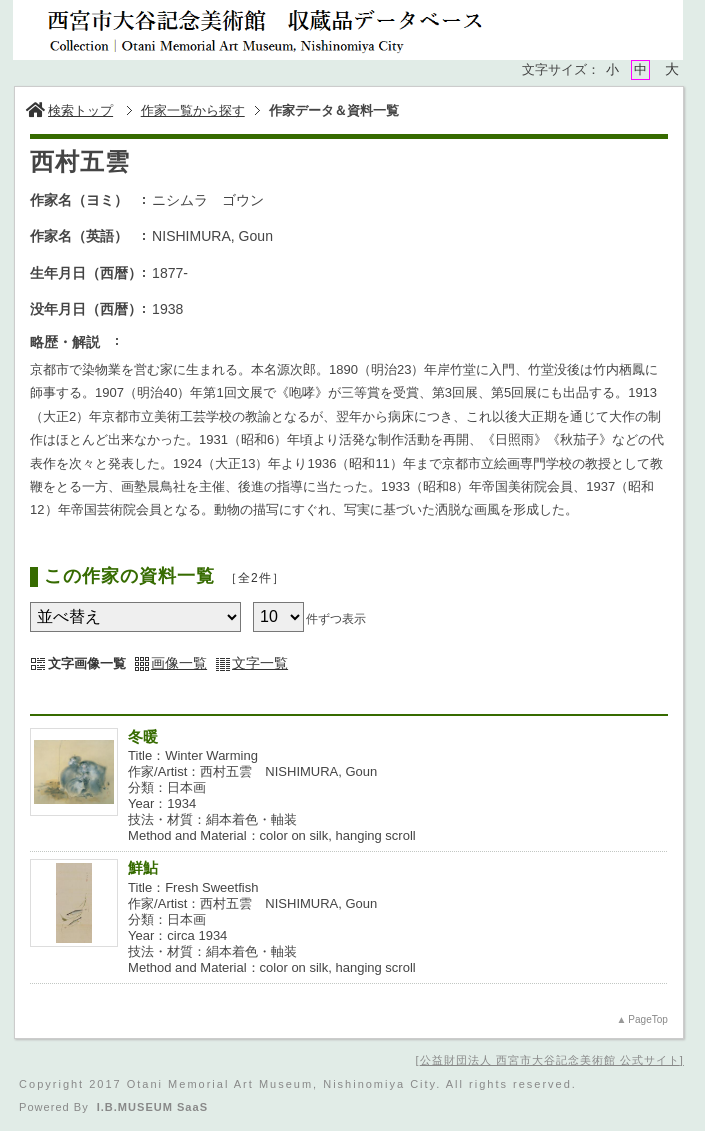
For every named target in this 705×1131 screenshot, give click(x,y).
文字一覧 (260, 663)
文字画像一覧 (87, 663)
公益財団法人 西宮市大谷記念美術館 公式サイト (550, 1060)
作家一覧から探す (193, 110)
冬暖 (143, 736)
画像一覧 (179, 663)
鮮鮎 (143, 867)
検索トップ (69, 110)
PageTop (647, 1019)
